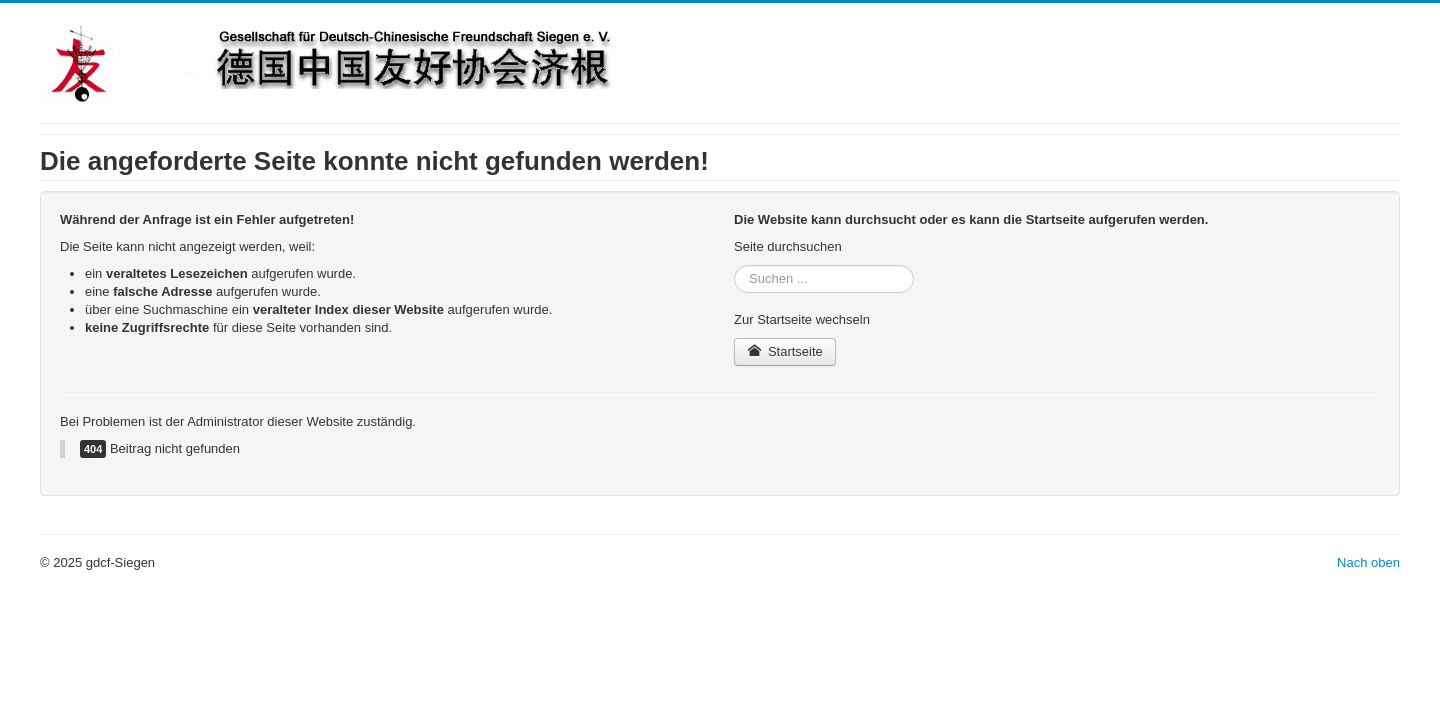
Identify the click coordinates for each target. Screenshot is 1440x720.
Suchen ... (734, 265)
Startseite (785, 351)
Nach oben (1368, 562)
